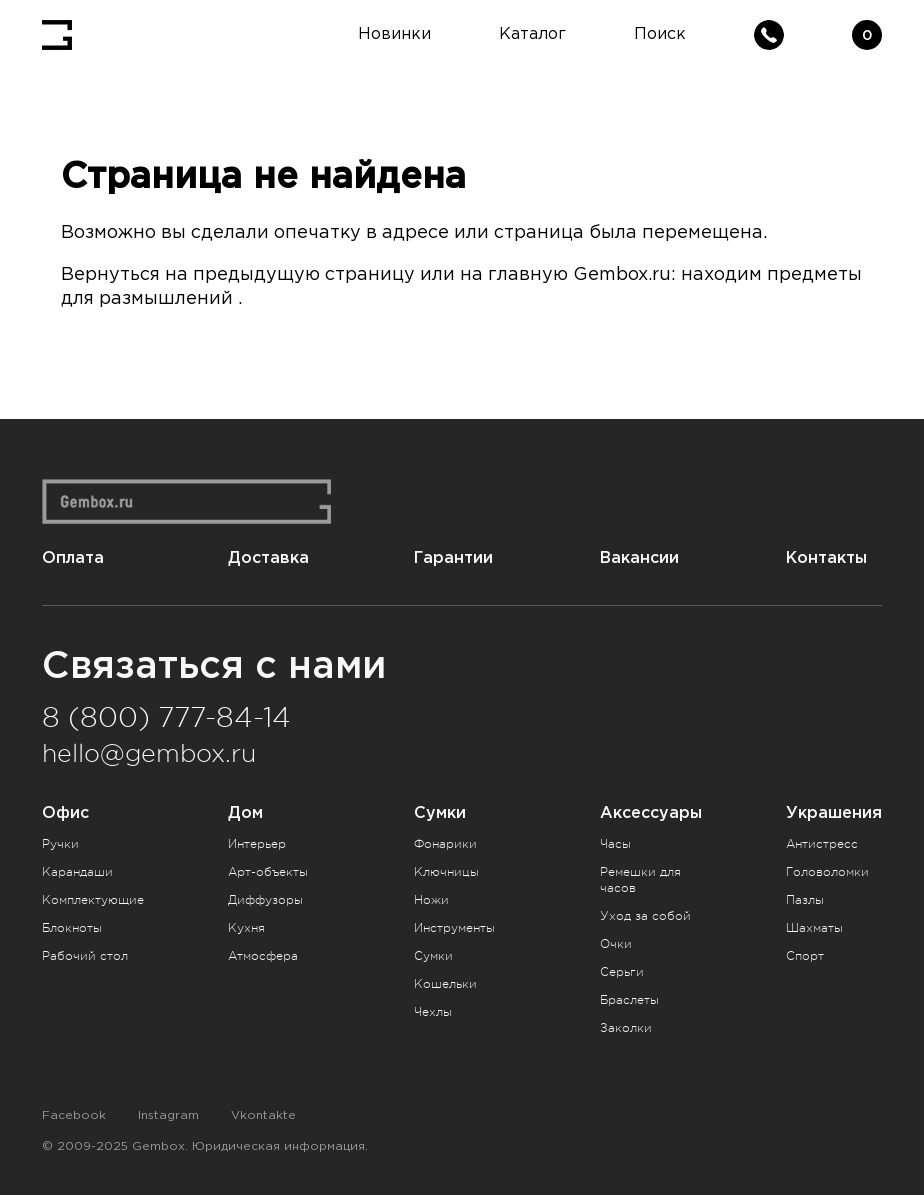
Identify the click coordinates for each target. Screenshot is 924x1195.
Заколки (626, 1028)
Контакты (826, 557)
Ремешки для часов (640, 880)
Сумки (440, 812)
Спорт (805, 956)
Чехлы (433, 1012)
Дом (245, 812)
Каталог (532, 34)
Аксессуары (651, 812)
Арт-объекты (268, 872)
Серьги (622, 972)
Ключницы (446, 872)
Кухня (246, 928)
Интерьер (257, 844)
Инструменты (454, 928)
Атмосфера (263, 956)
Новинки (394, 34)
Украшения (834, 812)
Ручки (60, 844)
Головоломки (827, 872)
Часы (615, 844)
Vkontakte (263, 1115)
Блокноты (72, 928)
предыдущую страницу (304, 275)
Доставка (268, 557)
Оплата (73, 557)
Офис (65, 812)
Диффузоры (265, 900)
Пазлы (805, 900)
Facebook (74, 1115)
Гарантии (453, 557)
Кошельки (445, 984)
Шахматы (814, 928)
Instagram (168, 1115)
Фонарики (445, 844)
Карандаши (77, 872)
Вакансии (639, 557)
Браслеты (629, 1000)
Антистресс (822, 844)
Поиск (660, 34)
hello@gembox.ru (149, 754)
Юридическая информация (278, 1146)
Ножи (431, 900)
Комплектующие (93, 900)
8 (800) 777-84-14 (166, 718)
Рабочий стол (85, 956)
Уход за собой (645, 916)
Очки (616, 944)
